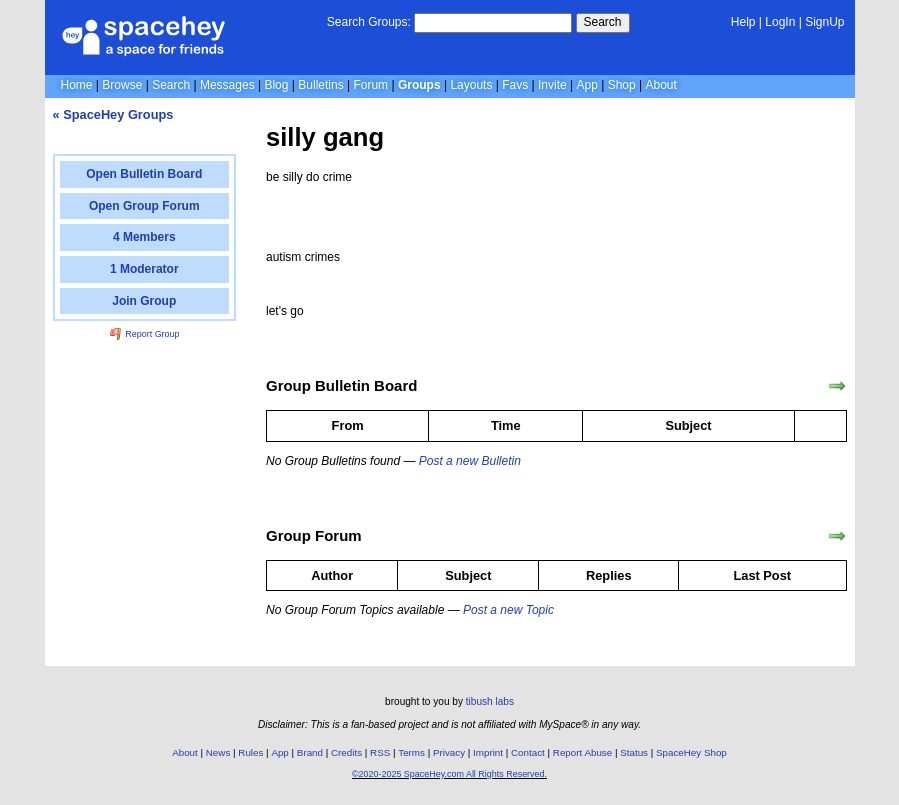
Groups (419, 85)
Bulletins (320, 85)
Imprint (488, 752)
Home (77, 85)
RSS (380, 752)
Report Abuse (582, 752)
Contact (528, 752)
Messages (227, 85)
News (218, 752)
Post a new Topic (508, 610)
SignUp (824, 22)
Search (603, 22)
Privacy (449, 752)
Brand (310, 752)
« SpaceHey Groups (113, 114)
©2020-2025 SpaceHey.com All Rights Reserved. (449, 774)
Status (634, 752)
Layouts (471, 85)
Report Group (145, 334)
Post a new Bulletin (470, 461)
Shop (622, 85)
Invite (552, 85)
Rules (250, 752)
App (587, 85)
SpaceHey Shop (691, 752)
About (660, 85)
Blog (276, 85)
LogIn (780, 22)
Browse (122, 85)
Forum (370, 85)
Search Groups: (369, 22)
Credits (346, 752)
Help (743, 22)
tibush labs (490, 701)
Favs (515, 85)
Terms (411, 752)
